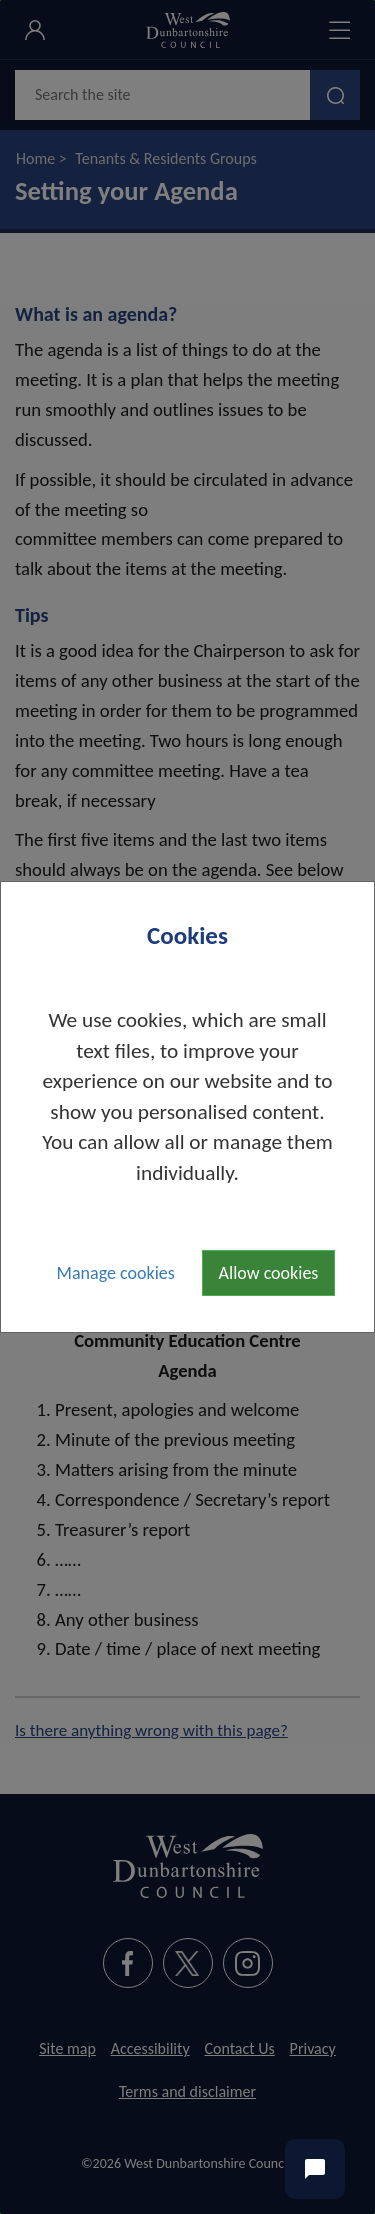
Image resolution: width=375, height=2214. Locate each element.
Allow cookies (269, 1273)
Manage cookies (116, 1273)
